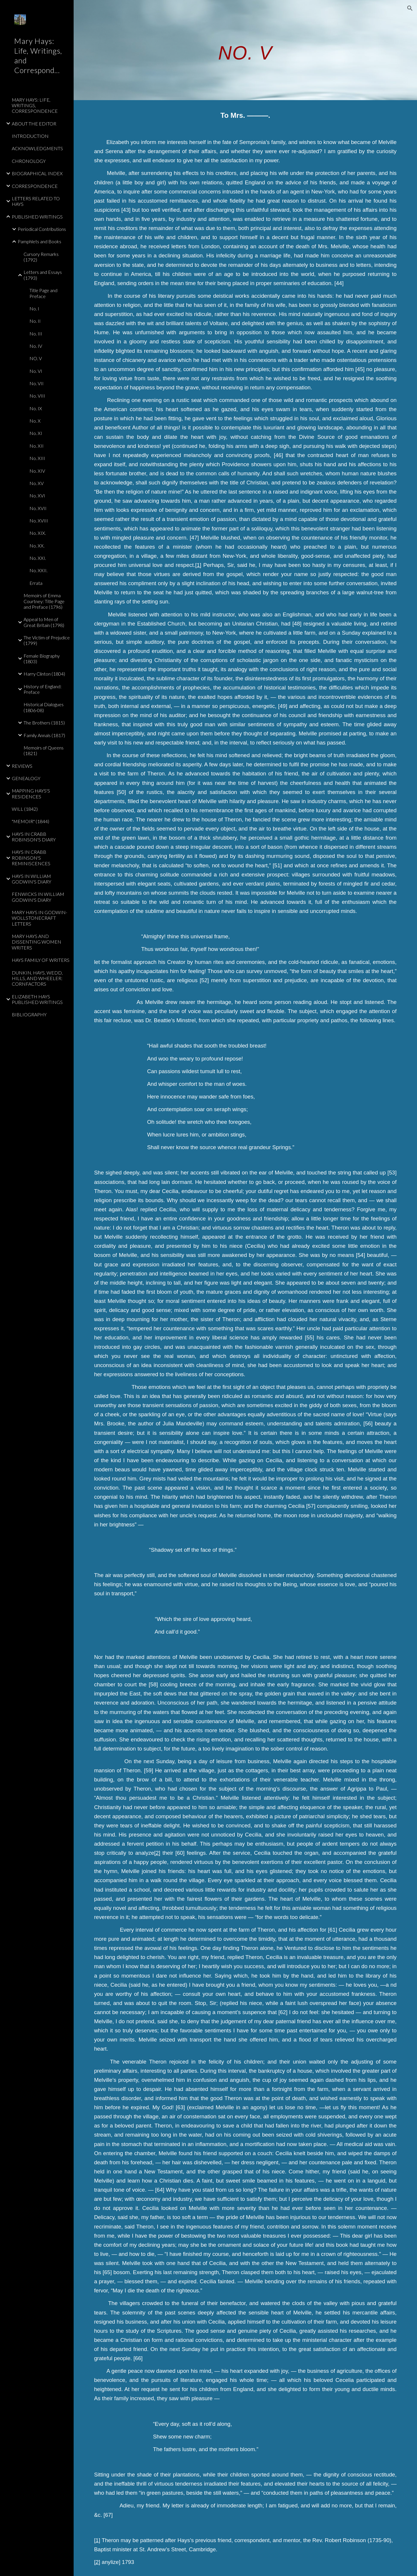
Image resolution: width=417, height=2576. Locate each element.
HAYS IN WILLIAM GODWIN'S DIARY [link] (31, 878)
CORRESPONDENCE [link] (35, 186)
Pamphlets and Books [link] (39, 241)
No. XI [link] (35, 433)
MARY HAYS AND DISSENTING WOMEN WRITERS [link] (36, 941)
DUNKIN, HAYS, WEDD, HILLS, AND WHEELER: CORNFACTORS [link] (37, 978)
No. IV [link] (35, 346)
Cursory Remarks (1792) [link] (41, 256)
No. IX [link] (35, 408)
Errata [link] (35, 583)
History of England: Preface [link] (43, 689)
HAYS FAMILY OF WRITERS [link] (41, 960)
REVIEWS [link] (22, 766)
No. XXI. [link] (37, 558)
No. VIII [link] (37, 395)
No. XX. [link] (36, 545)
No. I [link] (34, 308)
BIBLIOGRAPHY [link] (29, 1014)
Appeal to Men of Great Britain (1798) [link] (44, 622)
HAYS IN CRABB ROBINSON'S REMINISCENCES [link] (31, 857)
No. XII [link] (36, 446)
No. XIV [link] (37, 471)
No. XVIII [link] (38, 520)
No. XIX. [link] (37, 533)
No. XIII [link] (37, 458)
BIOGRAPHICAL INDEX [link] (37, 173)
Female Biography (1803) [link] (42, 658)
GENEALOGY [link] (26, 778)
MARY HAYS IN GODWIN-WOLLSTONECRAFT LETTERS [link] (39, 918)
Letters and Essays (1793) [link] (43, 274)
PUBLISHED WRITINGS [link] (37, 216)
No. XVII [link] (38, 508)
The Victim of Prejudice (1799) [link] (47, 640)
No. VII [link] (36, 383)
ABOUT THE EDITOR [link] (34, 123)
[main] (245, 50)
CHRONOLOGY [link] (29, 161)
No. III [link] (35, 333)
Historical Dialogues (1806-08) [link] (44, 707)
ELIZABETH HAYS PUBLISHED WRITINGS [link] (37, 999)
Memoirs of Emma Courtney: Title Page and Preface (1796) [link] (44, 601)
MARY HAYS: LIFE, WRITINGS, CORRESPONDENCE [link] (35, 105)
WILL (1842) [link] (25, 809)
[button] (410, 8)
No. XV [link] (36, 483)
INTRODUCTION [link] (30, 136)
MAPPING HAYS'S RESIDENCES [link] (31, 793)
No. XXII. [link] (38, 570)
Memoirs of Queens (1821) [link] (44, 750)
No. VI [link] (35, 371)
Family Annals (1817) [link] (44, 735)
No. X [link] (35, 420)
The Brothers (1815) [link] (44, 722)
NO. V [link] (35, 358)
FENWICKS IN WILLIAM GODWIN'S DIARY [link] (38, 896)
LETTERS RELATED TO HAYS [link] (36, 201)
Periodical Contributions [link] (42, 229)
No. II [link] (35, 321)
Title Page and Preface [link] (43, 293)
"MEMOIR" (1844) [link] (30, 821)
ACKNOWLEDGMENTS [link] (37, 148)
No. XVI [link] (37, 495)
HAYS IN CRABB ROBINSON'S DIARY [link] (34, 836)
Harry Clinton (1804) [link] (44, 673)
